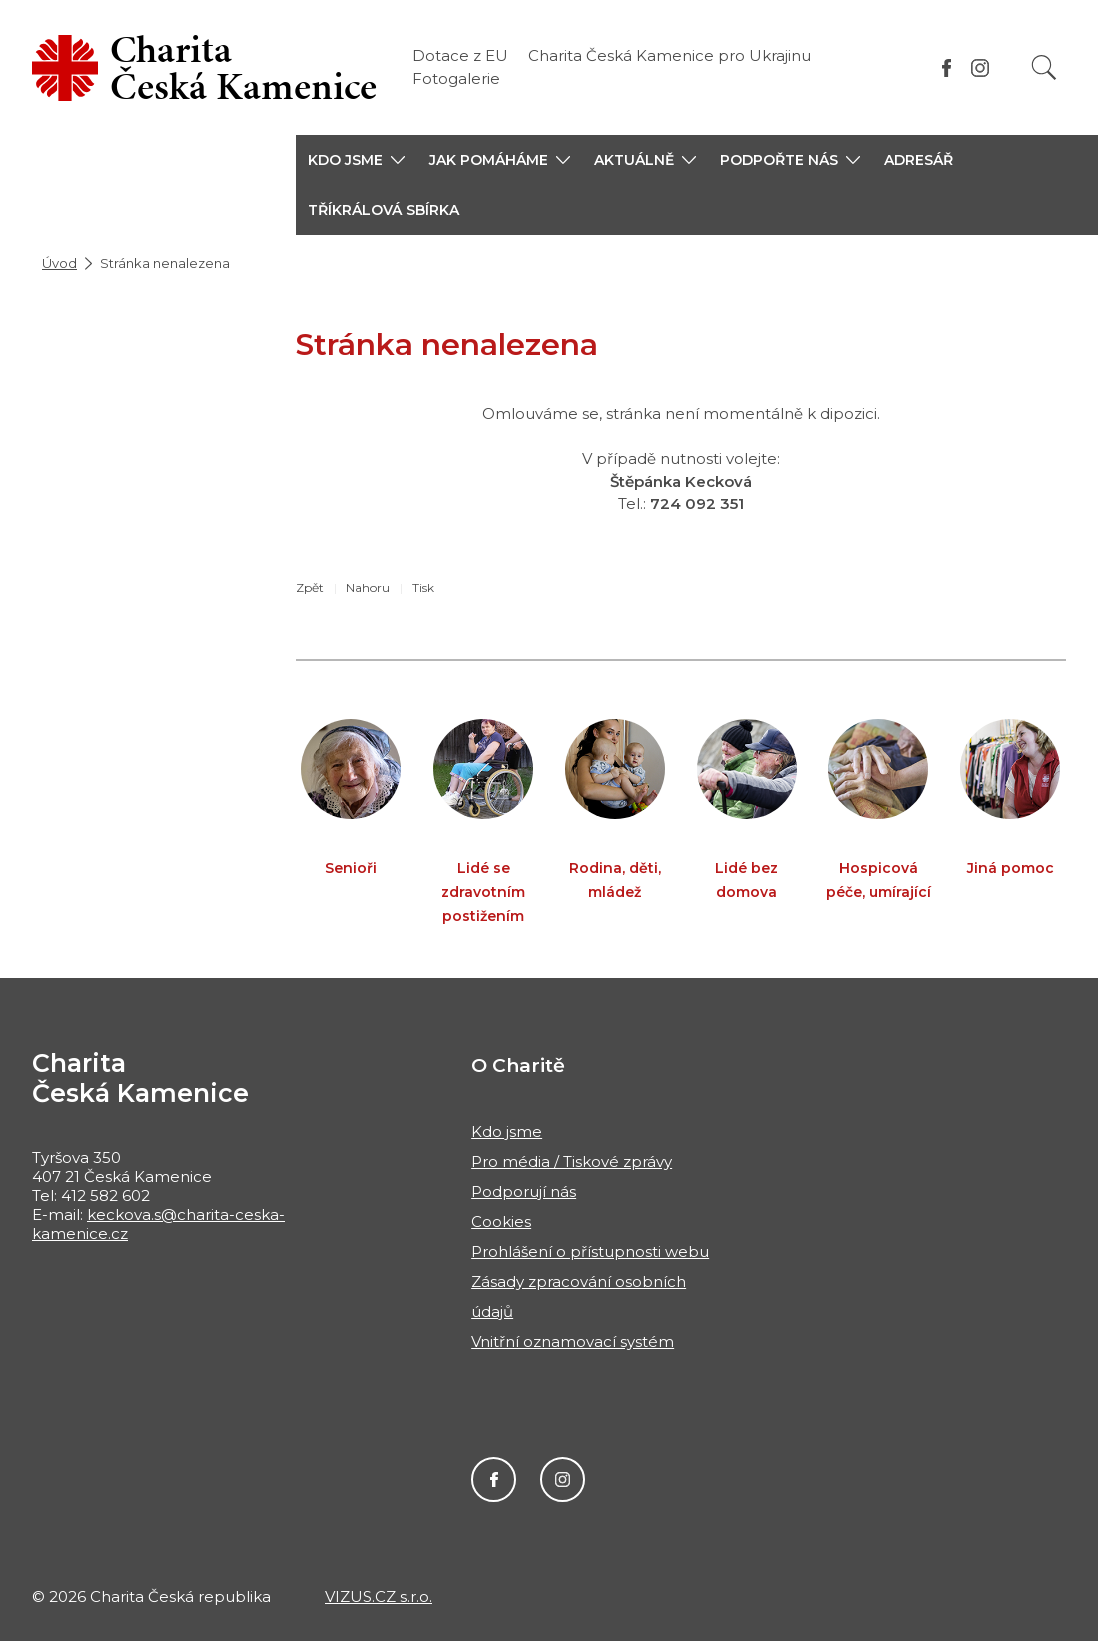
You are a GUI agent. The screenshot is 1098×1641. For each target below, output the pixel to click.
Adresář (918, 160)
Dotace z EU (460, 55)
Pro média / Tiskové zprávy (571, 1161)
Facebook (493, 1479)
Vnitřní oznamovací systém (572, 1341)
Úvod (59, 263)
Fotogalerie (456, 78)
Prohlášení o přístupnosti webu (590, 1251)
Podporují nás (523, 1191)
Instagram (562, 1479)
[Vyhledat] (1044, 67)
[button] (356, 160)
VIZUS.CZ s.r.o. (378, 1596)
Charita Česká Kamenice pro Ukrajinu (669, 55)
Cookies (501, 1221)
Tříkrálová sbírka (383, 210)
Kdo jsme (506, 1131)
